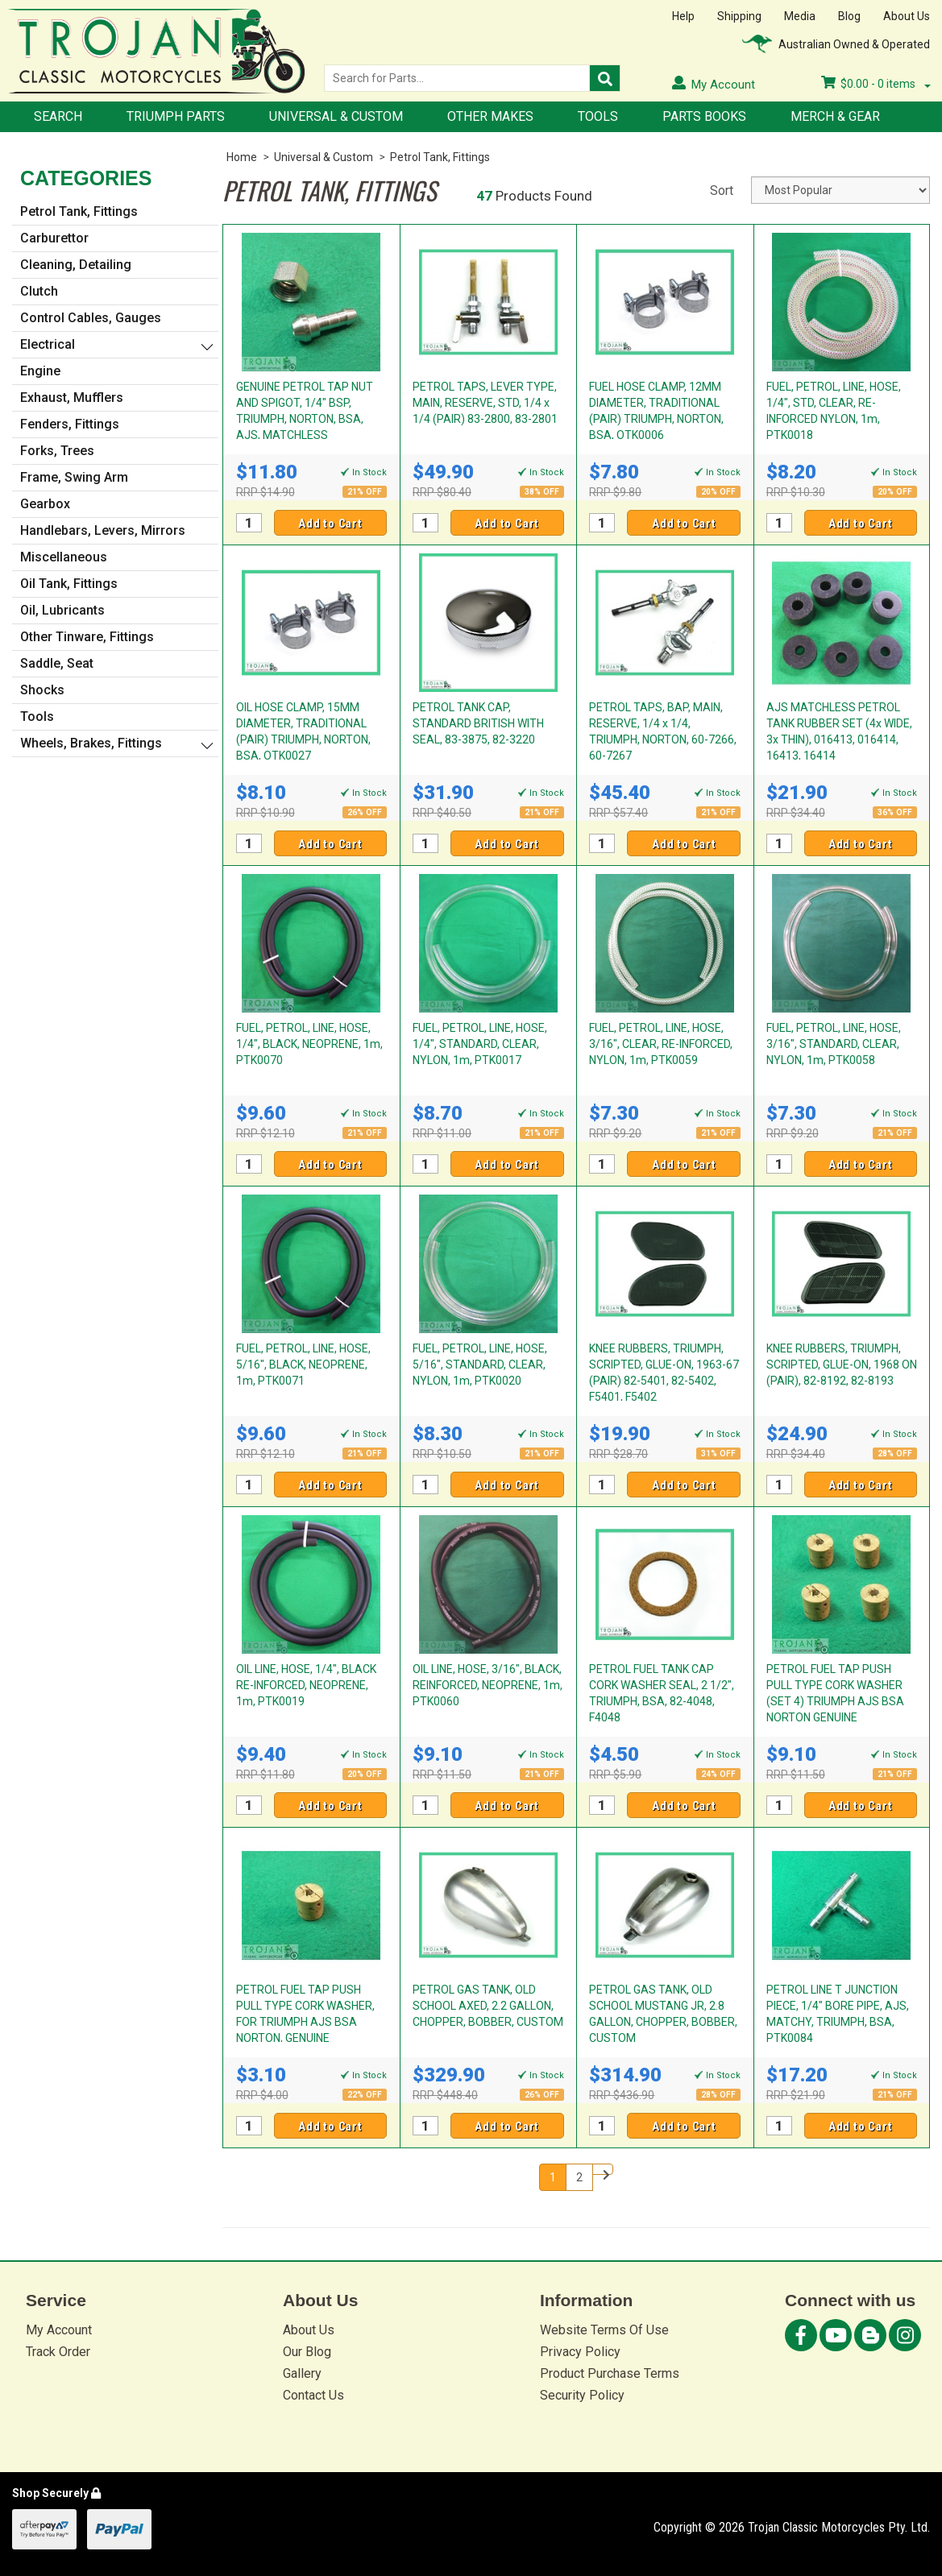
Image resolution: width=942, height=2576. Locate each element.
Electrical (47, 344)
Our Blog (307, 2351)
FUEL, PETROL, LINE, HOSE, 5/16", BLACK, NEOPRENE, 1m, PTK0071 (303, 1364)
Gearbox (45, 503)
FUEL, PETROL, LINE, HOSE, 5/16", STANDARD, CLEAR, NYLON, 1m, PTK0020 (480, 1364)
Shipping (739, 16)
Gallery (302, 2373)
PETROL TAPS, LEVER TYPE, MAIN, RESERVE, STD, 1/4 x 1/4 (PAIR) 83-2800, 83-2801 (485, 402)
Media (799, 16)
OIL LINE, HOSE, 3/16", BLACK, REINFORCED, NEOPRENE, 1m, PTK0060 (487, 1685)
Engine (40, 371)
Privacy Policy (580, 2351)
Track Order (58, 2351)
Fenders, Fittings (69, 424)
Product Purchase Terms (609, 2373)
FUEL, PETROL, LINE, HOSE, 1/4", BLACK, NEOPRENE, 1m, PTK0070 (309, 1043)
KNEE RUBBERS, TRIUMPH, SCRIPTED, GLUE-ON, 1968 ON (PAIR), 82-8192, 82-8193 (841, 1364)
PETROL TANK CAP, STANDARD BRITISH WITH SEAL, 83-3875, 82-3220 (478, 723)
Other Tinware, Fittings (87, 636)
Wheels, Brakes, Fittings (91, 743)
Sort (721, 190)
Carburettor (54, 238)
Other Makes (490, 116)
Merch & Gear (835, 116)
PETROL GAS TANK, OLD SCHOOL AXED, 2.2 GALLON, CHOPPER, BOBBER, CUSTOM (488, 2005)
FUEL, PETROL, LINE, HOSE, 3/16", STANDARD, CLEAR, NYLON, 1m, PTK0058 (833, 1043)
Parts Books (704, 116)
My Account (59, 2330)
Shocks (42, 690)
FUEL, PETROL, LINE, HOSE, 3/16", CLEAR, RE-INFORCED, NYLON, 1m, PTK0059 (660, 1043)
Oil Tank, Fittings (69, 583)
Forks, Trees (57, 450)
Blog (849, 16)
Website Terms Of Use (604, 2330)
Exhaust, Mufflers (71, 397)
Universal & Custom (336, 116)
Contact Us (313, 2395)
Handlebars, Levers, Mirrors (102, 530)
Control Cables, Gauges (90, 317)
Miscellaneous (63, 557)
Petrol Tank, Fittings (440, 157)
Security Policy (582, 2395)
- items (876, 84)
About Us (906, 16)
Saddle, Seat (56, 663)
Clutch (39, 291)
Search (58, 116)
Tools (598, 116)
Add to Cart (330, 523)
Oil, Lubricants (62, 610)
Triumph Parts (176, 116)
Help (683, 16)
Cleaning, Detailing (75, 264)
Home (241, 157)
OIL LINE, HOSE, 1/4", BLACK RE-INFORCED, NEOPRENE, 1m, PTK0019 (306, 1685)
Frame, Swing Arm (74, 477)
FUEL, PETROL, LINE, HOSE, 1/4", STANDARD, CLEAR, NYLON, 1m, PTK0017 (480, 1043)
